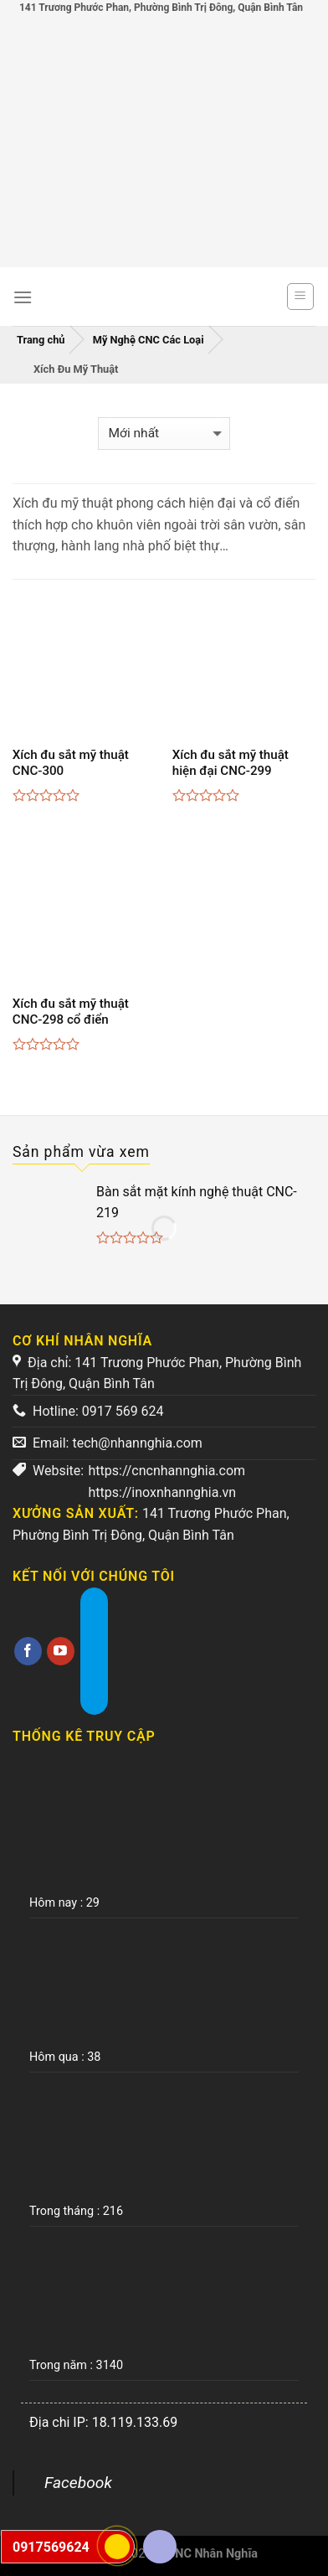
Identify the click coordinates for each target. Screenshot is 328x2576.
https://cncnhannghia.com (167, 1471)
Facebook (78, 2482)
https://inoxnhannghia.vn (163, 1492)
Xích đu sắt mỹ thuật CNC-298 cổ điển (71, 1012)
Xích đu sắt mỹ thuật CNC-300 (71, 763)
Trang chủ (41, 339)
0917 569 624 (123, 1411)
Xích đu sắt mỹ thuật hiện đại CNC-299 (230, 763)
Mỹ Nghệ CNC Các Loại (148, 339)
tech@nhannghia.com (137, 1443)
